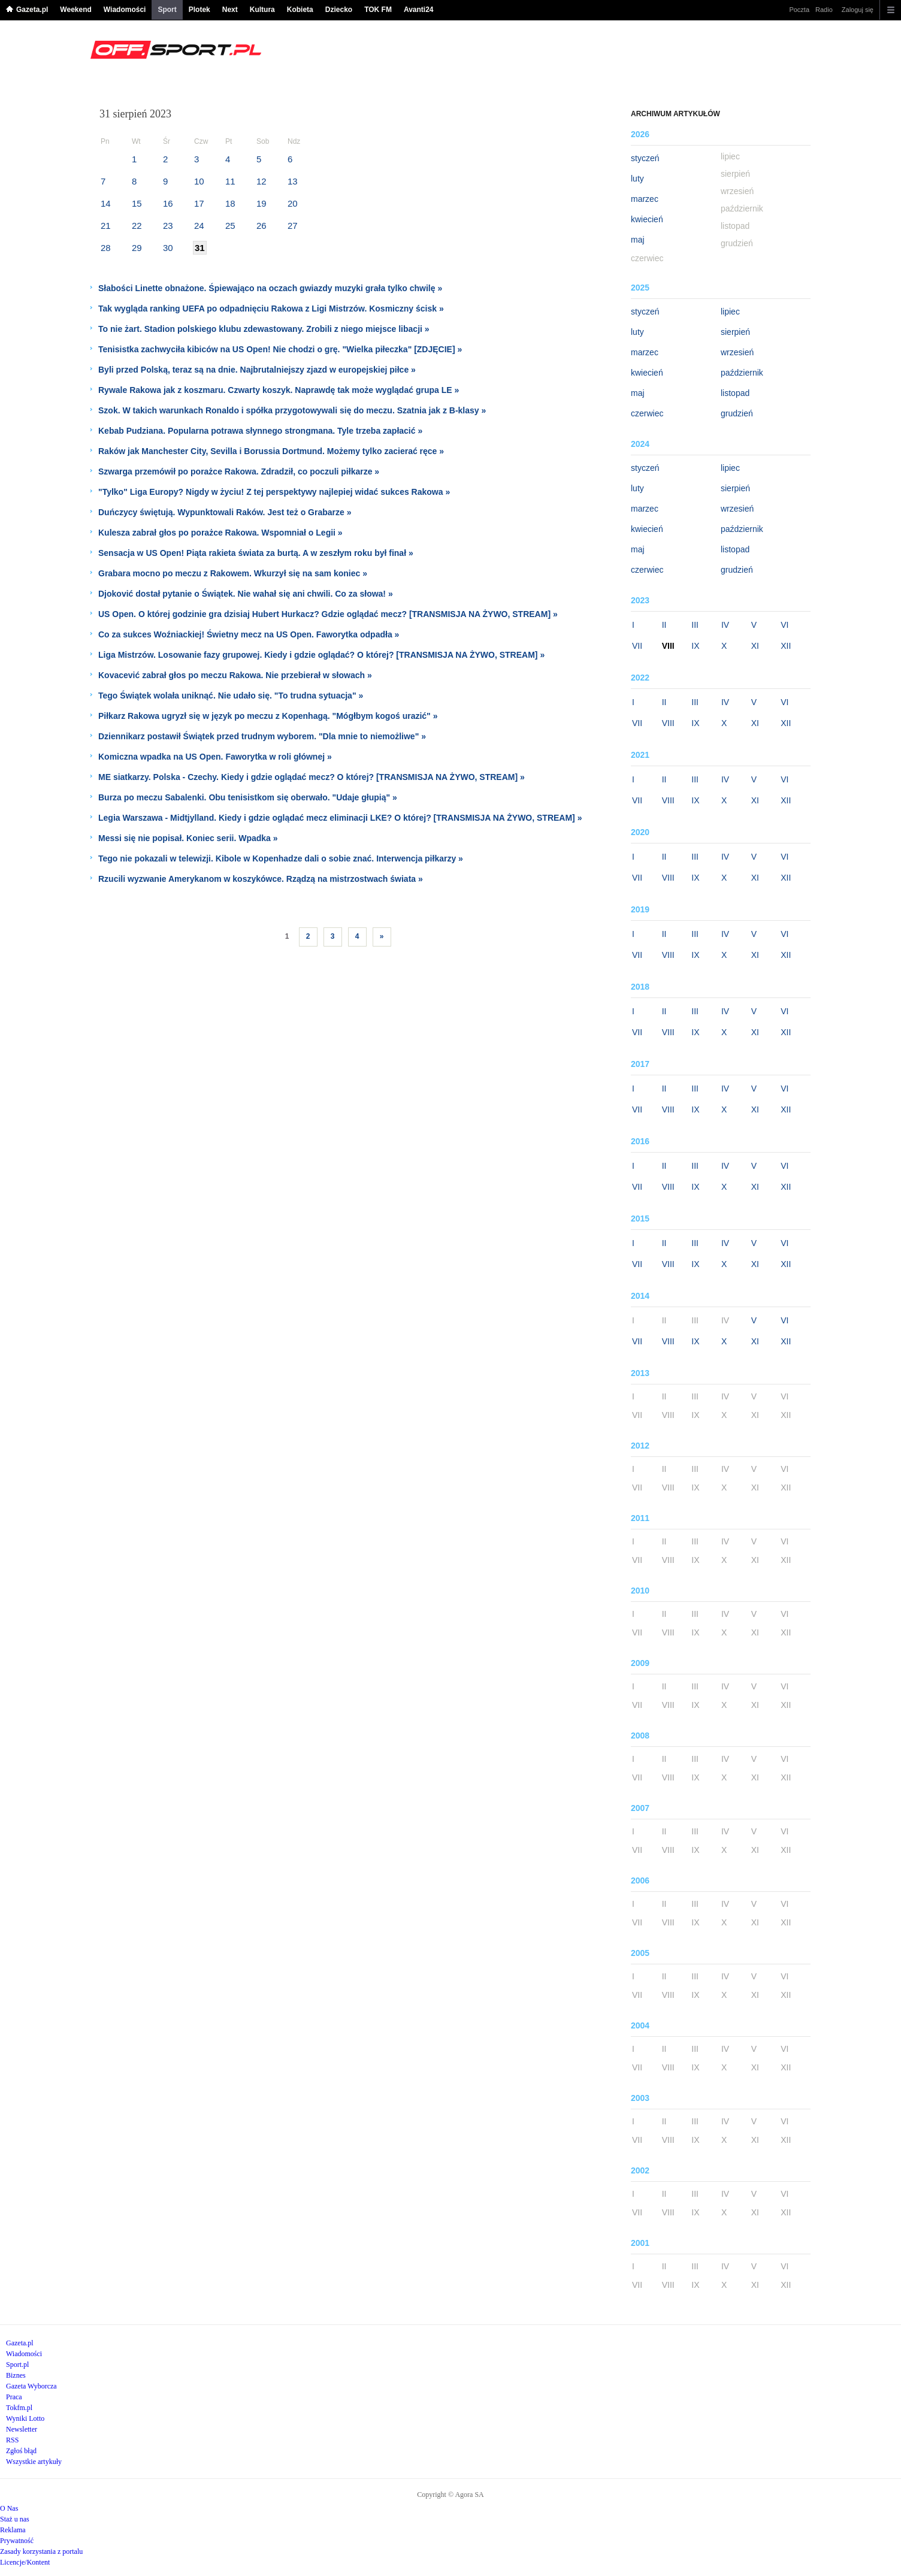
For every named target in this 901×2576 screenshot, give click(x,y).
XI (755, 646)
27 (293, 225)
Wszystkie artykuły (34, 2461)
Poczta (799, 9)
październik (742, 372)
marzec (644, 199)
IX (695, 646)
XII (786, 646)
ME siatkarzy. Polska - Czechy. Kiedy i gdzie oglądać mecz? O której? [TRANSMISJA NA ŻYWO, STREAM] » (311, 777)
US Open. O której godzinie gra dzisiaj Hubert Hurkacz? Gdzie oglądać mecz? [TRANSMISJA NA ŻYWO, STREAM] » (328, 614)
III (695, 625)
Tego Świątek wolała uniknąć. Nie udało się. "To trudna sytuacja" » (230, 695)
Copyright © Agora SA (450, 2494)
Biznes (16, 2375)
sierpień (735, 332)
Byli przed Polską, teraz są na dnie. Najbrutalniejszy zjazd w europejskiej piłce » (257, 369)
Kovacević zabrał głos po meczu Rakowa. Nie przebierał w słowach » (235, 675)
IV (725, 625)
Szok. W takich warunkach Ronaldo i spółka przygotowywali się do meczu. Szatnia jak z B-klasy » (292, 410)
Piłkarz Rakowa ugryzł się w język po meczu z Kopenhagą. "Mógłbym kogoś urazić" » (267, 716)
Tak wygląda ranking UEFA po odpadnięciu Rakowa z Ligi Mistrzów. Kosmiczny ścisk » (271, 308)
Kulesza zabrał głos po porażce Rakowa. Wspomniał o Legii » (220, 532)
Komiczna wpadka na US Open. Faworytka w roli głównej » (215, 756)
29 (137, 248)
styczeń (645, 158)
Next (230, 9)
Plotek (199, 9)
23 (168, 225)
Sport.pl (17, 2364)
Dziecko (338, 9)
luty (637, 178)
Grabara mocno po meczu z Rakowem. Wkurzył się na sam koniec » (232, 573)
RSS (12, 2440)
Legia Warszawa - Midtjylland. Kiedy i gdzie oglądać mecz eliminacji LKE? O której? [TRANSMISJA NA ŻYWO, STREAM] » (340, 818)
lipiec (730, 311)
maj (638, 239)
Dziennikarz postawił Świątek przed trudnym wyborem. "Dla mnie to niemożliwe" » (262, 736)
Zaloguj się (857, 9)
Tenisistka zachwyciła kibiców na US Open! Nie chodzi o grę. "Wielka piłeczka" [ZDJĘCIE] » (280, 349)
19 (261, 203)
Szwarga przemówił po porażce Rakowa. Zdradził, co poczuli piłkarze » (238, 471)
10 (199, 181)
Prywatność (17, 2540)
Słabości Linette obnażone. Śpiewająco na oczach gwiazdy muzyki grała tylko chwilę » (270, 288)
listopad (735, 393)
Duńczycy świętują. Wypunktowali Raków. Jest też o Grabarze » (224, 512)
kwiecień (647, 219)
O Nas (9, 2508)
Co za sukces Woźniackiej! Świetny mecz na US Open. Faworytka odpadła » (248, 634)
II (664, 625)
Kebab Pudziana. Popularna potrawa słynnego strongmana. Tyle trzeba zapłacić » (260, 431)
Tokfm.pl (19, 2407)
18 (230, 203)
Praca (14, 2397)
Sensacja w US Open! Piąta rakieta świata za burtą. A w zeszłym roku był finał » (255, 553)
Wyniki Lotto (25, 2418)
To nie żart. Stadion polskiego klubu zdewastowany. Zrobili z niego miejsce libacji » (264, 329)
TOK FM (378, 9)
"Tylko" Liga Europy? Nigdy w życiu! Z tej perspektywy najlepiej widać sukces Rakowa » (274, 492)
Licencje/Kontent (25, 2562)
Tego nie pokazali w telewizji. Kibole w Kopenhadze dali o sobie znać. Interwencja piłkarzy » (280, 858)
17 (199, 203)
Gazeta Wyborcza (31, 2386)
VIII (668, 723)
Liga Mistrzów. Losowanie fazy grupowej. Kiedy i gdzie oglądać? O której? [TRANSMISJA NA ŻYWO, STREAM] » (321, 655)
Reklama (13, 2530)
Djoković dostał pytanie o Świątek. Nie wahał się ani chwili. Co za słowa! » (245, 593)
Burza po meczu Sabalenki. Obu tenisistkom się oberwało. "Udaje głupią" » (247, 797)
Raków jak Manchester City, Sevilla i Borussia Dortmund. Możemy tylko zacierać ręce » (271, 451)
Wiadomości (125, 9)
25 (230, 225)
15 (137, 203)
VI (784, 625)
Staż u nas (14, 2519)
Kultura (262, 9)
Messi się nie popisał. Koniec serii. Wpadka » (188, 838)
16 (168, 203)
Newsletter (21, 2429)
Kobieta (300, 9)
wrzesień (737, 352)
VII (637, 646)
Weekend (75, 9)
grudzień (737, 413)
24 (199, 225)
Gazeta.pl (32, 9)
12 (261, 181)
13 (293, 181)
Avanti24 (419, 9)
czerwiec (647, 413)
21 (106, 225)
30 (168, 248)
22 (137, 225)
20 (293, 203)
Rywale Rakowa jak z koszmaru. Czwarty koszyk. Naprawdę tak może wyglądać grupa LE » (278, 390)
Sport (167, 9)
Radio (824, 9)
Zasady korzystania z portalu (41, 2551)
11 (230, 181)
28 (106, 248)
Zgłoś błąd (21, 2451)
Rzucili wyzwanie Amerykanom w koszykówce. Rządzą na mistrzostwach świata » (260, 879)
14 (106, 203)
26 (261, 225)
